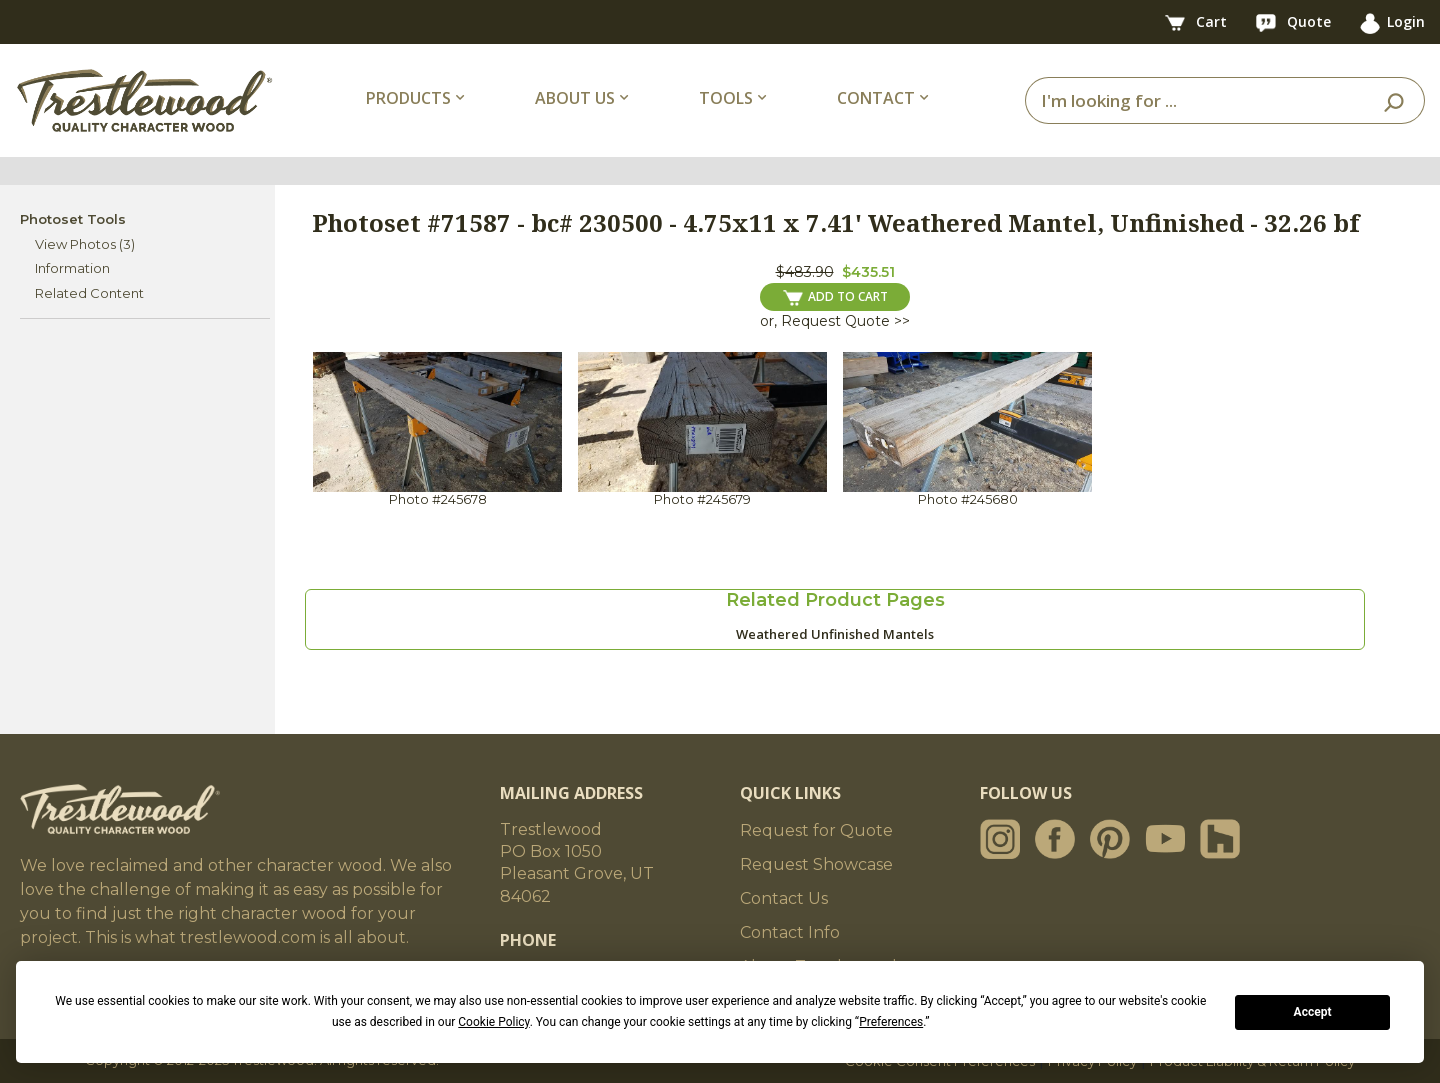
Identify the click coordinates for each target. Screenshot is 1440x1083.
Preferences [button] (891, 1022)
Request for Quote (816, 830)
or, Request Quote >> (835, 321)
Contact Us (784, 898)
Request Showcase (816, 864)
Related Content (89, 293)
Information (72, 268)
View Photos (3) (85, 244)
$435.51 (868, 272)
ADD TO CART (835, 297)
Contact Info (790, 932)
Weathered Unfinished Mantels (835, 634)
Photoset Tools (73, 219)
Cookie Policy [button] (493, 1022)
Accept (1313, 1012)
